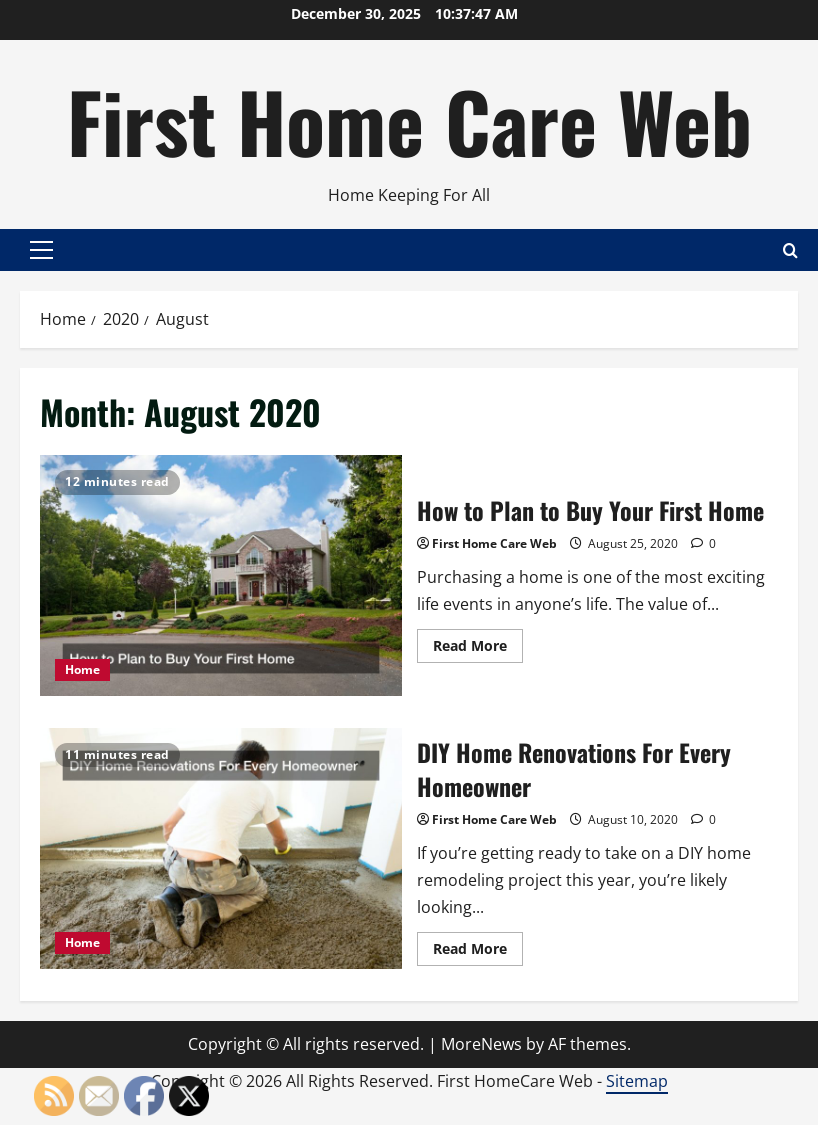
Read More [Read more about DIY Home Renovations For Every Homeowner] (478, 952)
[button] (41, 250)
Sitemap (637, 1081)
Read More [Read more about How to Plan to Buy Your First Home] (478, 649)
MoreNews (481, 1044)
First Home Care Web (409, 120)
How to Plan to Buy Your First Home (221, 575)
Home (82, 669)
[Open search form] (790, 249)
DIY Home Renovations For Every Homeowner (221, 848)
